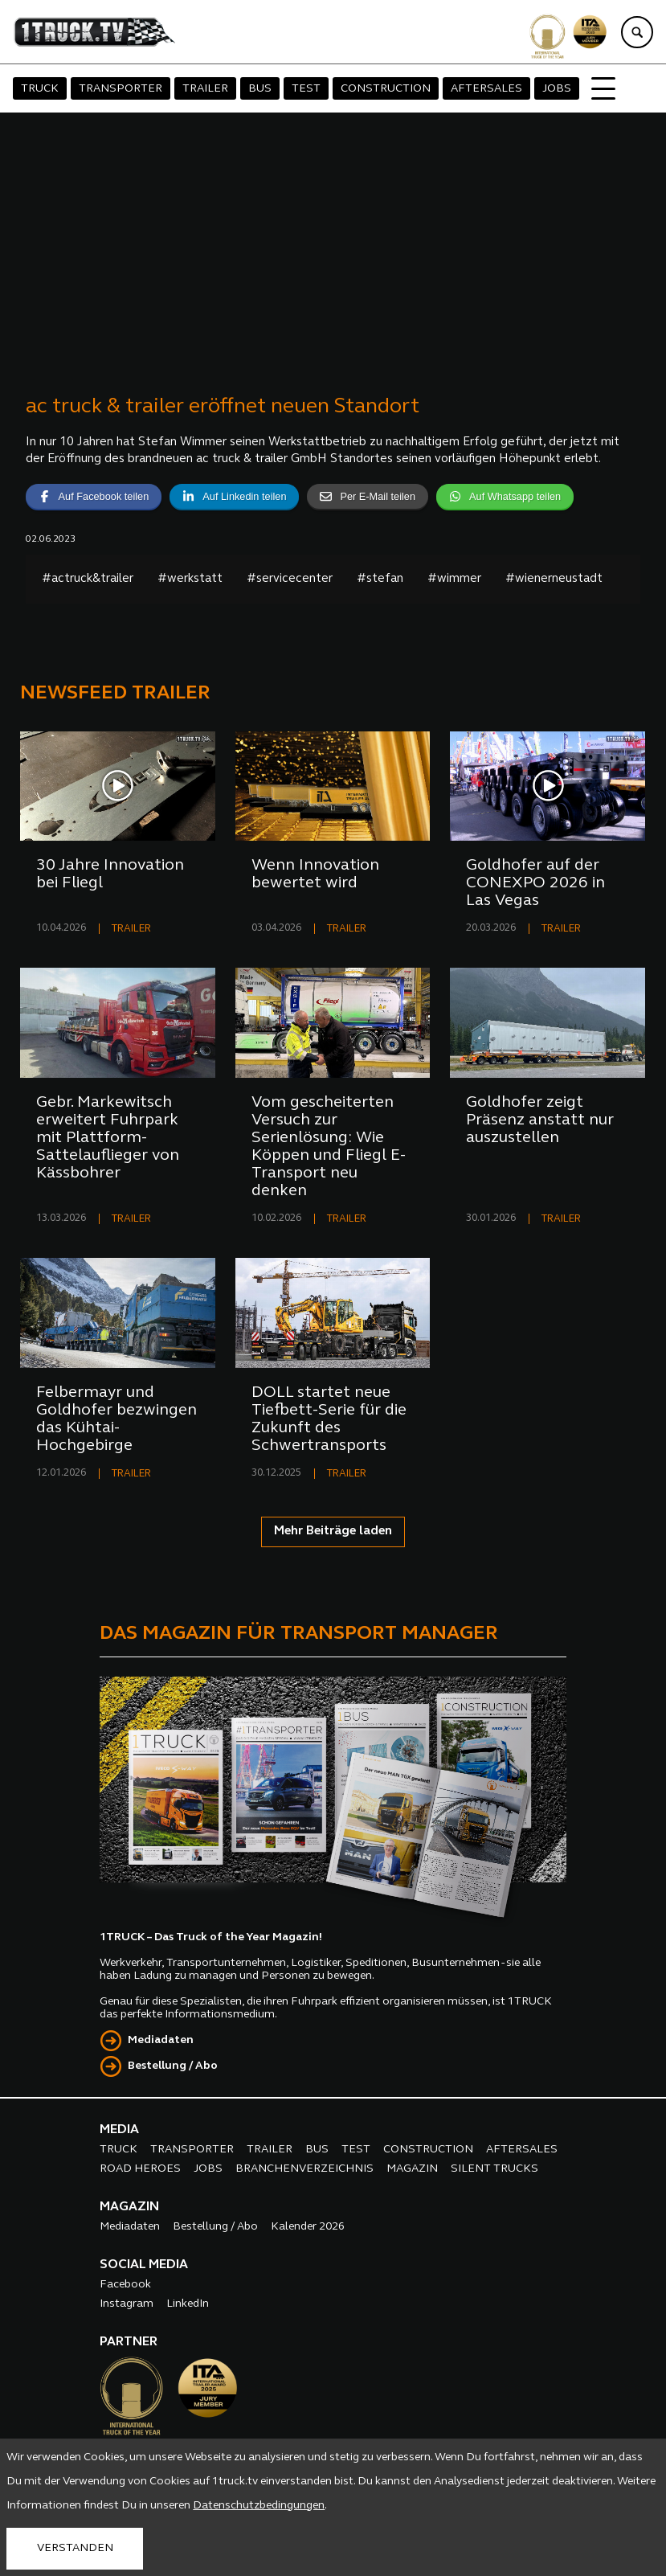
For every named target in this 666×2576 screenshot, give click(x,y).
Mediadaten (161, 2040)
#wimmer (454, 579)
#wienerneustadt (554, 579)
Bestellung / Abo (173, 2066)
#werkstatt (190, 579)
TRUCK (40, 89)
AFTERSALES (486, 89)
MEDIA (119, 2129)
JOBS (556, 89)
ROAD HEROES (140, 2169)
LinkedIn (187, 2304)
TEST (306, 89)
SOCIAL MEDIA (144, 2265)
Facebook (125, 2285)
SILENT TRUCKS (494, 2169)
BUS (260, 89)
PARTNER (128, 2342)
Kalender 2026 (308, 2227)
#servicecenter (290, 579)
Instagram (126, 2304)
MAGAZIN (412, 2169)
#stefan (380, 579)
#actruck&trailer (87, 579)
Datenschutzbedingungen (259, 2506)
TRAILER (205, 89)
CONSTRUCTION (386, 89)
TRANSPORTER (120, 89)
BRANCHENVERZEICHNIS (304, 2169)
